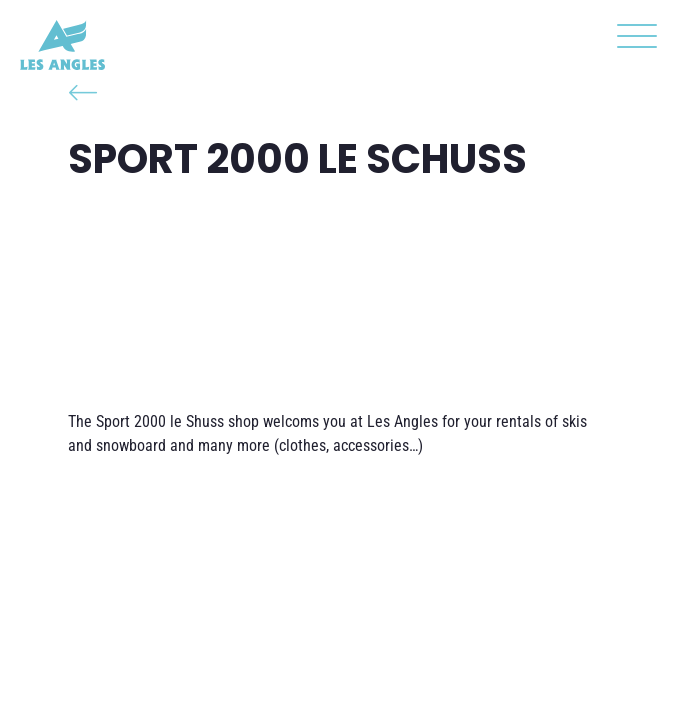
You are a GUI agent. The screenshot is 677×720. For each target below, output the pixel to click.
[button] (632, 40)
